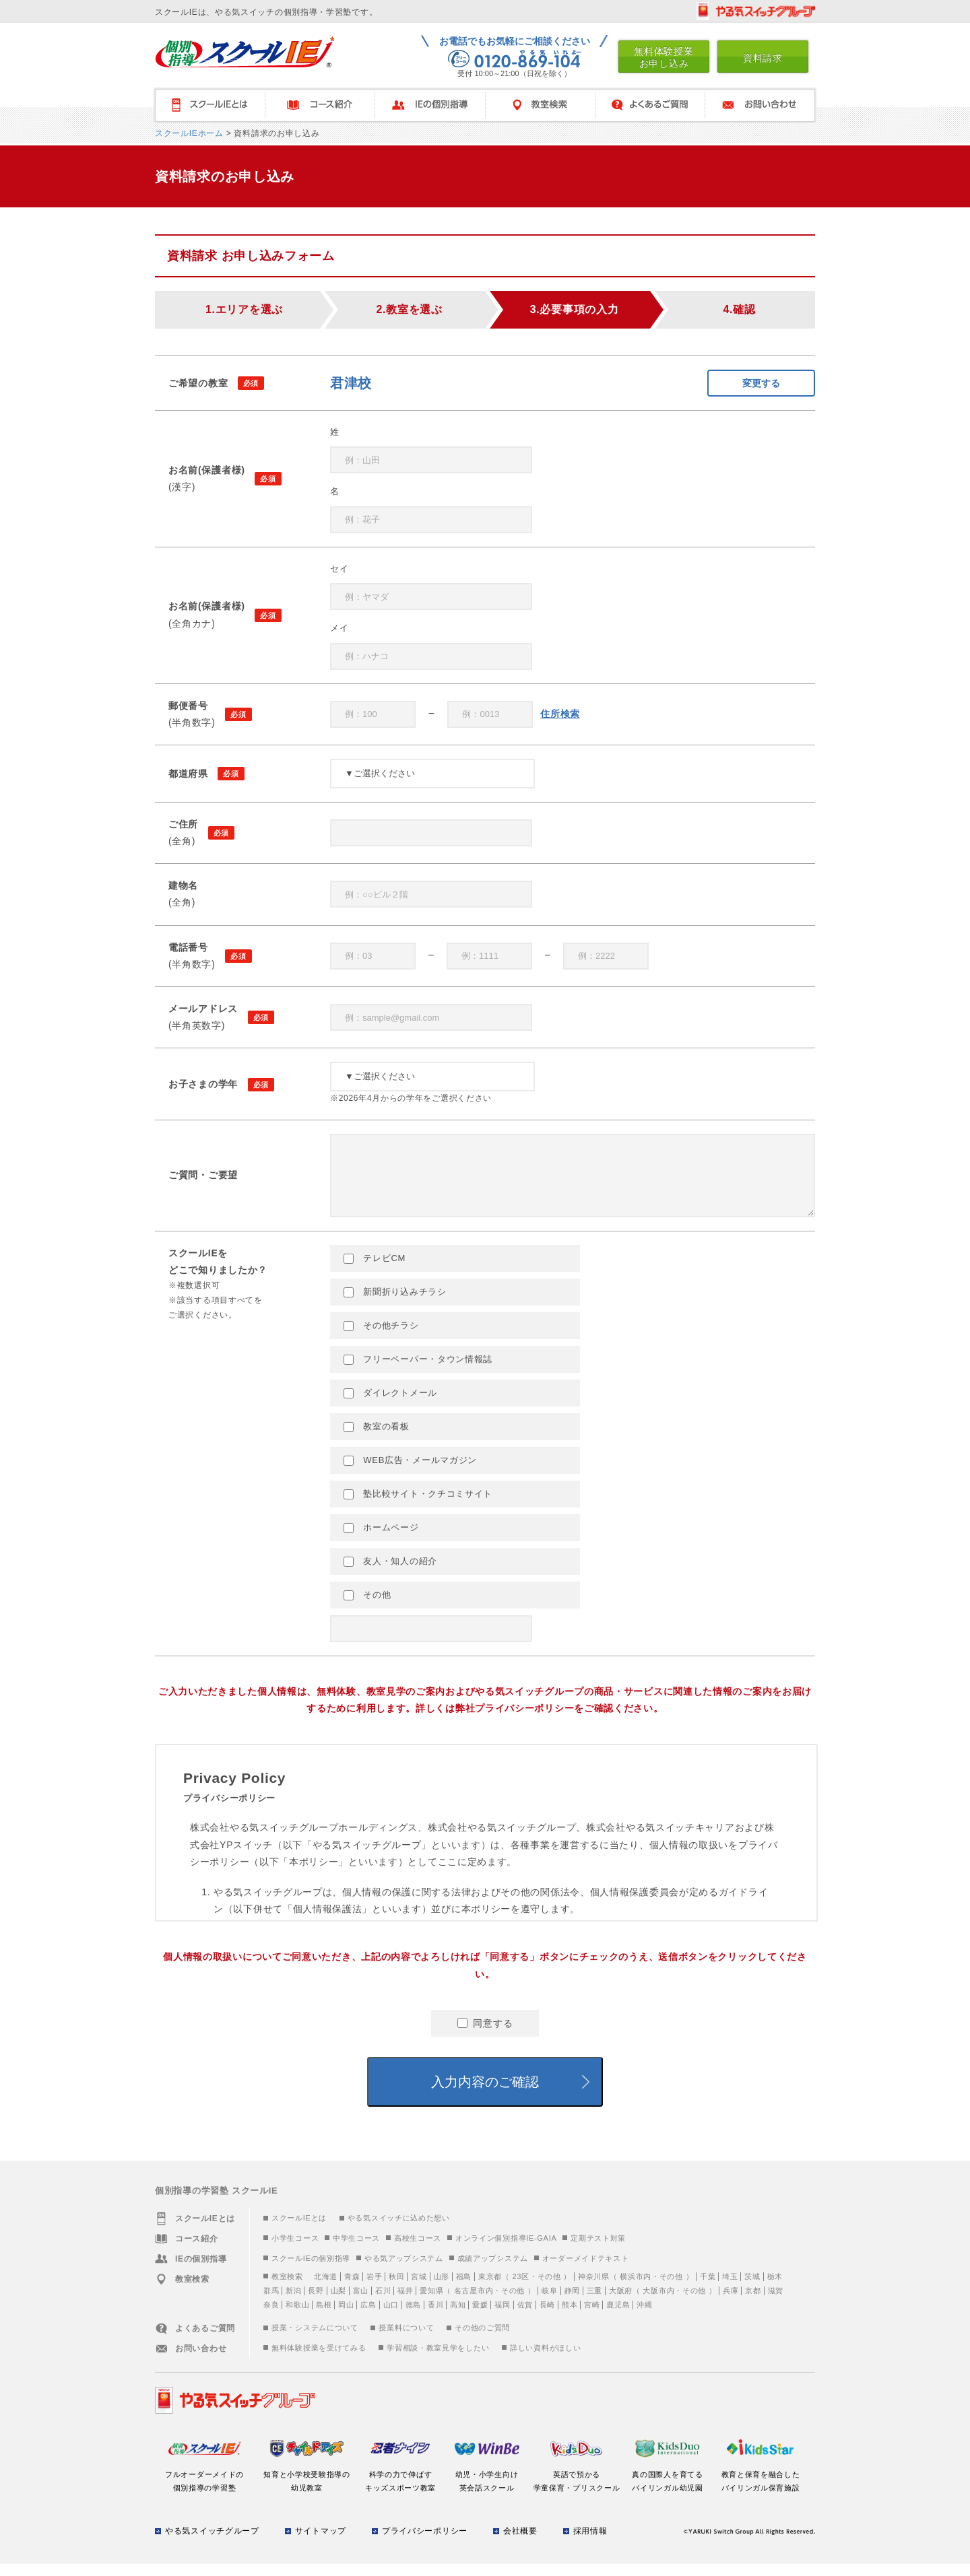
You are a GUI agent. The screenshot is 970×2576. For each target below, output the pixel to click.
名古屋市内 (474, 2303)
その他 (367, 1607)
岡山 (346, 2317)
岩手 (374, 2288)
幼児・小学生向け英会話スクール (487, 2486)
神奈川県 (594, 2288)
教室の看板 (377, 1438)
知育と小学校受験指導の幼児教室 (307, 2486)
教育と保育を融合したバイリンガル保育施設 (760, 2486)
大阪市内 (658, 2303)
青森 (352, 2288)
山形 (441, 2288)
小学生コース (295, 2250)
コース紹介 (320, 105)
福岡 (502, 2317)
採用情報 (590, 2543)
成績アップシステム (492, 2270)
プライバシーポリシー (424, 2543)
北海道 (325, 2288)
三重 (594, 2303)
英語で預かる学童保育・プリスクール (577, 2486)
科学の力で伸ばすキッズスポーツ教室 (400, 2486)
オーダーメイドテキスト (585, 2270)
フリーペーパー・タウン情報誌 (418, 1371)
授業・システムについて (314, 2340)
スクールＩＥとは (209, 105)
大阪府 (621, 2303)
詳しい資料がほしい (545, 2360)
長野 (315, 2303)
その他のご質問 (482, 2340)
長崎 (547, 2317)
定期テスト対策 (598, 2250)
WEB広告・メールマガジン (410, 1472)
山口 (391, 2317)
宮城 (418, 2288)
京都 (753, 2303)
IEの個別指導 (430, 105)
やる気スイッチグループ (212, 2543)
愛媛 (480, 2317)
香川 (435, 2317)
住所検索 (560, 713)
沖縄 (644, 2317)
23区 (520, 2288)
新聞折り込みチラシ (395, 1304)
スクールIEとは (299, 2230)
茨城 (752, 2288)
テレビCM (375, 1270)
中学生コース (356, 2250)
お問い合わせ (760, 105)
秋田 (396, 2288)
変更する (761, 383)
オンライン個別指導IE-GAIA (506, 2250)
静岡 (572, 2303)
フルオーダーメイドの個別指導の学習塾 (204, 2486)
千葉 (707, 2288)
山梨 (338, 2303)
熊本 (569, 2317)
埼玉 (730, 2288)
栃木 (775, 2288)
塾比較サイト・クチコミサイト (418, 1506)
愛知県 (431, 2303)
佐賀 (525, 2317)
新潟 (293, 2303)
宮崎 (592, 2317)
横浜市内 (635, 2288)
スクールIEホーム (189, 133)
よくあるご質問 (650, 105)
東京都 (490, 2288)
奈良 (271, 2317)
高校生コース (417, 2250)
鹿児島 (618, 2317)
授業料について (406, 2340)
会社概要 (520, 2543)
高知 (457, 2317)
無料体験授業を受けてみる (318, 2360)
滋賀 (775, 2303)
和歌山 (297, 2317)
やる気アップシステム (403, 2270)
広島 (368, 2317)
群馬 (271, 2303)
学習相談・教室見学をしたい (438, 2360)
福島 (464, 2288)
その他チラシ (381, 1337)
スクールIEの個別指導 (310, 2270)
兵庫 (730, 2303)
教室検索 (540, 105)
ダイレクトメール (390, 1405)
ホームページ (381, 1539)
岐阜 (549, 2303)
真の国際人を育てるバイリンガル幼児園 (668, 2486)
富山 (360, 2303)
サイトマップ (320, 2543)
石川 (383, 2303)
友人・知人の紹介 (390, 1573)
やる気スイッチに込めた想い (399, 2230)
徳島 (413, 2317)
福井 (405, 2303)
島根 (323, 2317)
